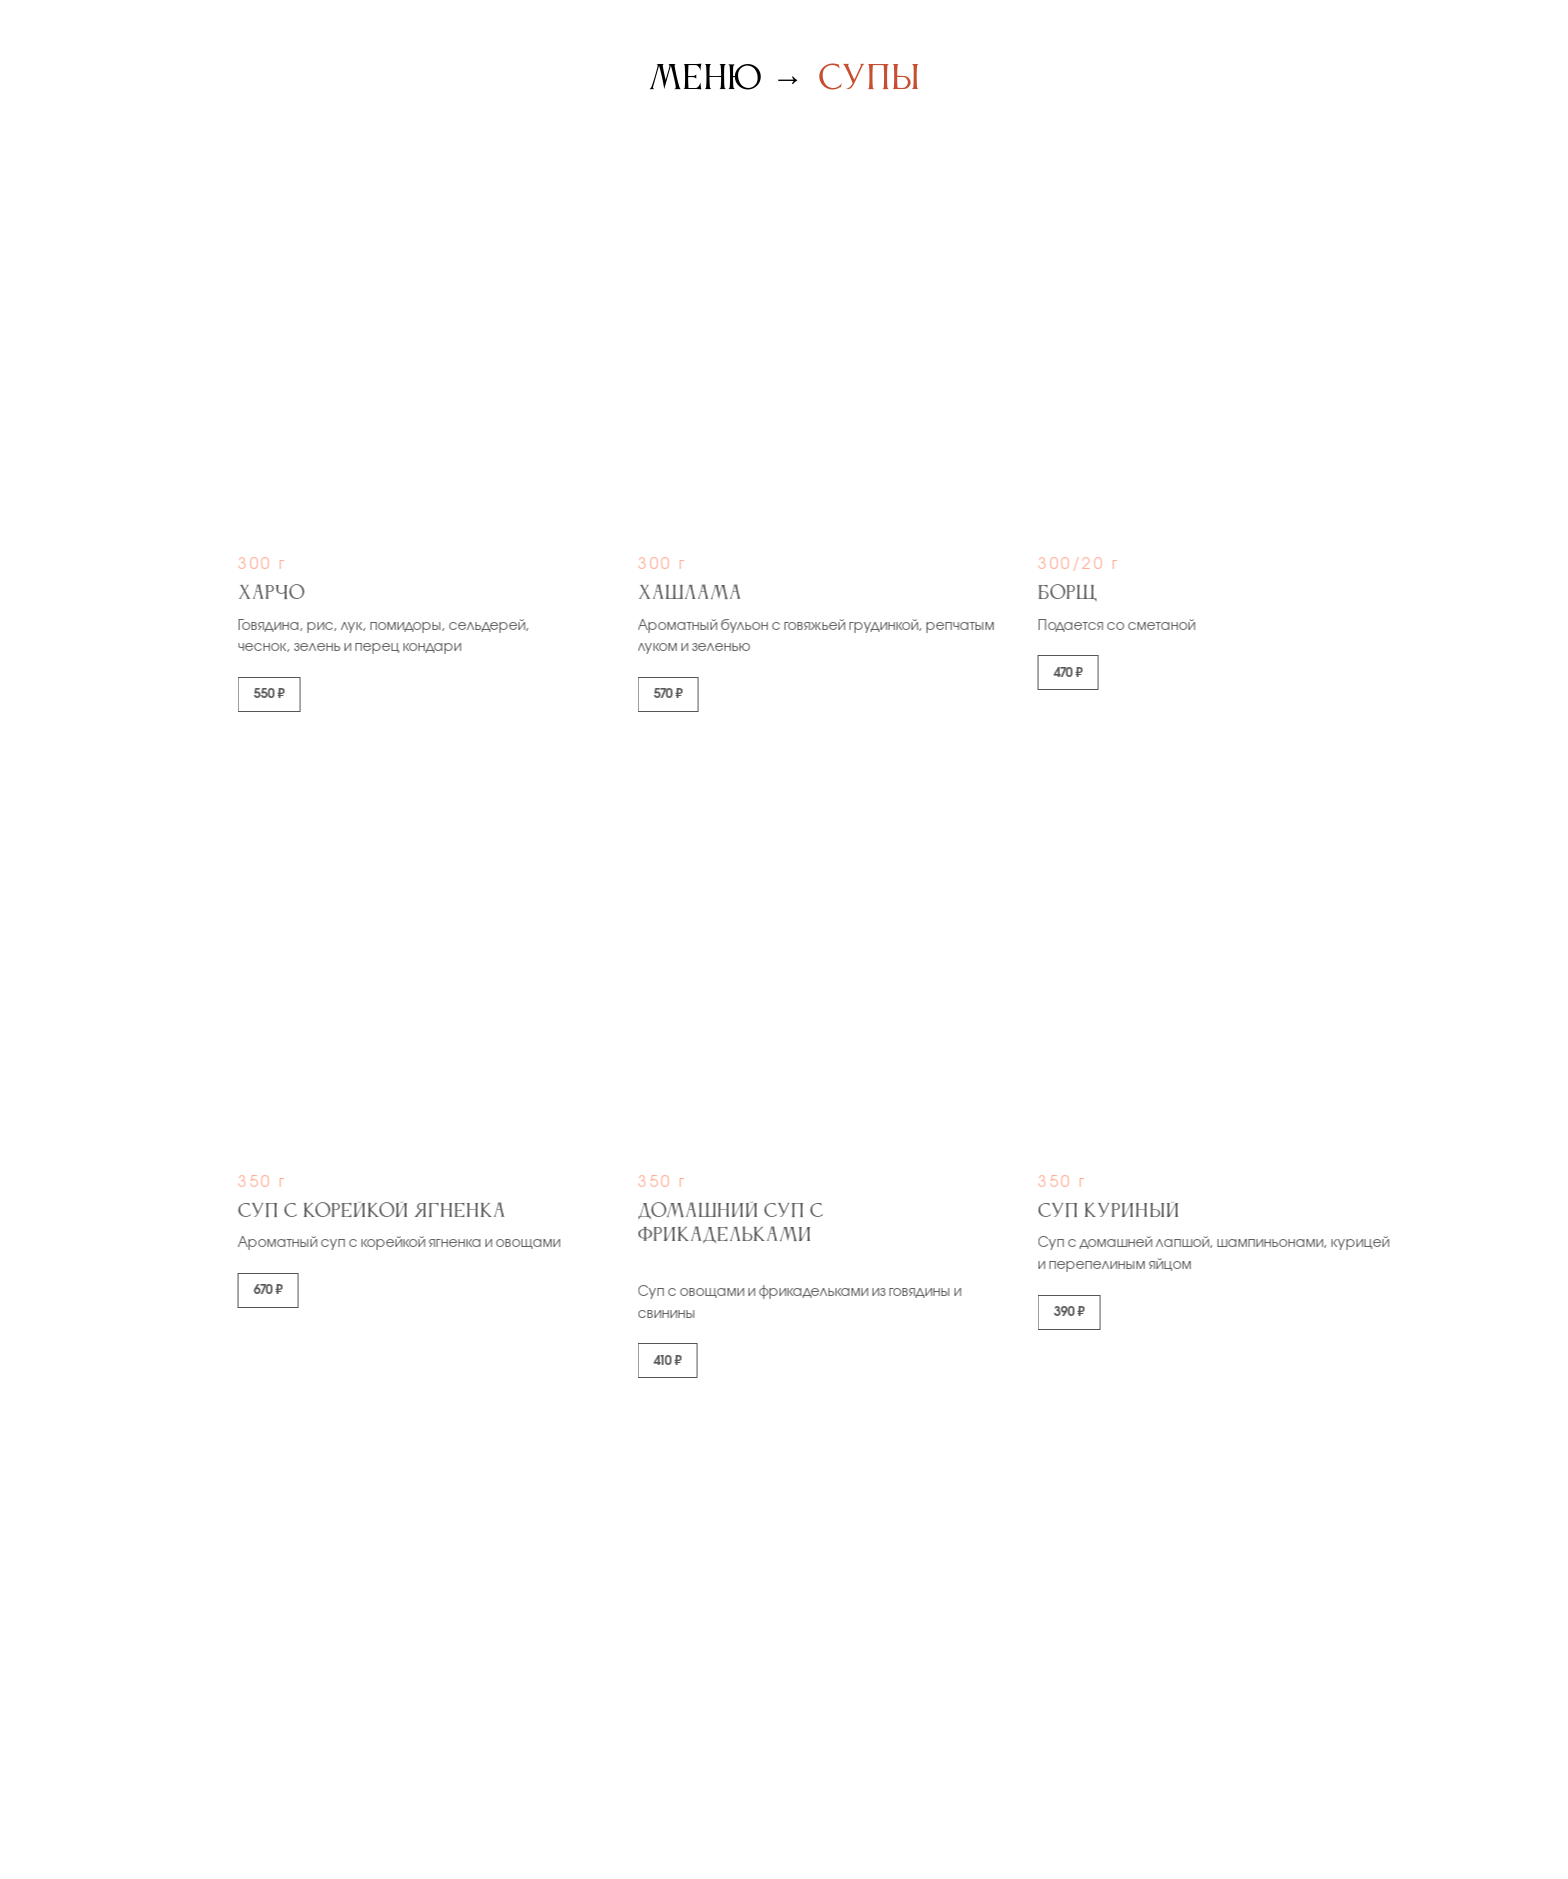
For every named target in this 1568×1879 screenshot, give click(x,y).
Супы (869, 79)
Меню (705, 79)
